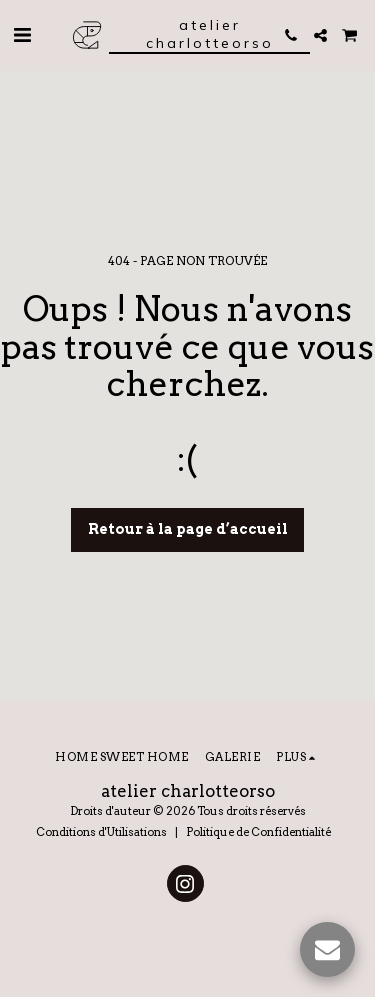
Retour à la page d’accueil (188, 529)
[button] (22, 35)
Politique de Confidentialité (258, 832)
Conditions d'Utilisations (101, 832)
